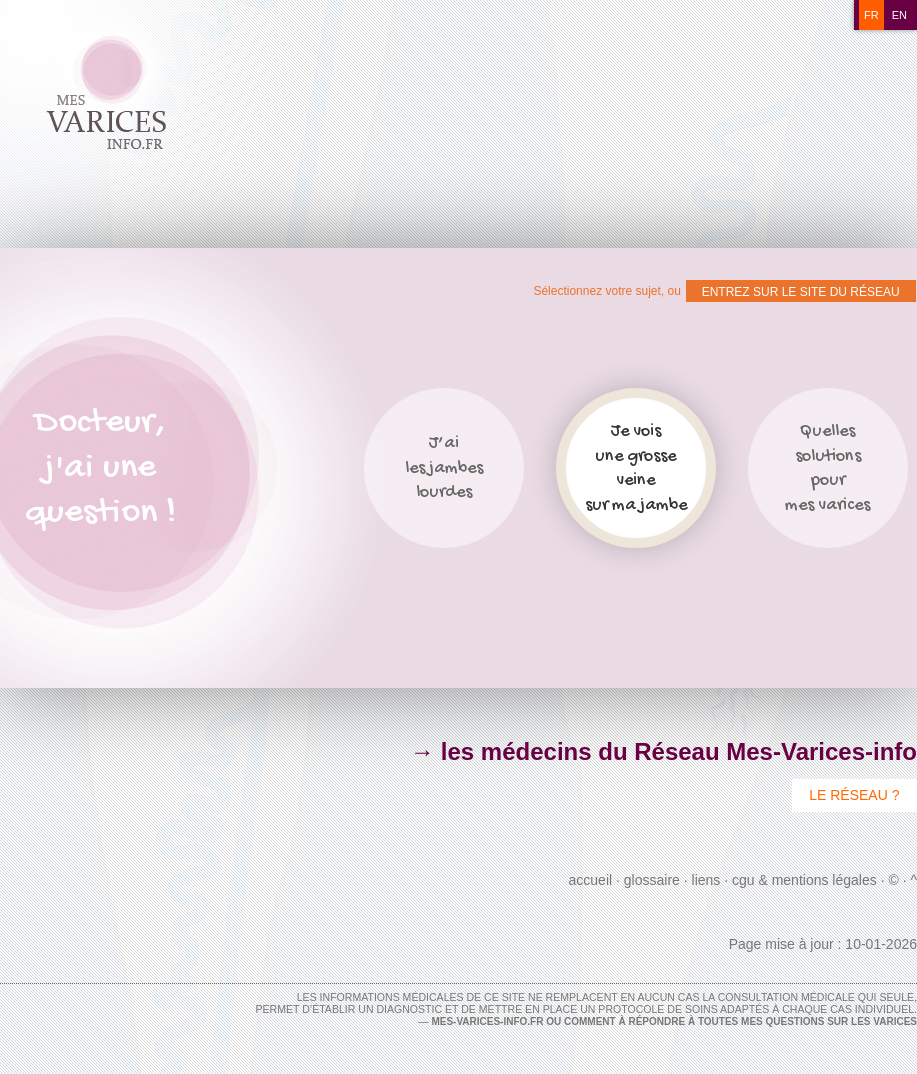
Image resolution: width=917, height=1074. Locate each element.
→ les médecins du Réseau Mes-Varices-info (663, 751)
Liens (706, 880)
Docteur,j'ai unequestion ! (100, 468)
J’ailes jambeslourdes (444, 468)
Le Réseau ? (854, 795)
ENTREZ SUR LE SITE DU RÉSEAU (801, 292)
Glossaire (652, 880)
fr (871, 15)
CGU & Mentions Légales (804, 880)
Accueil (591, 880)
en (899, 15)
